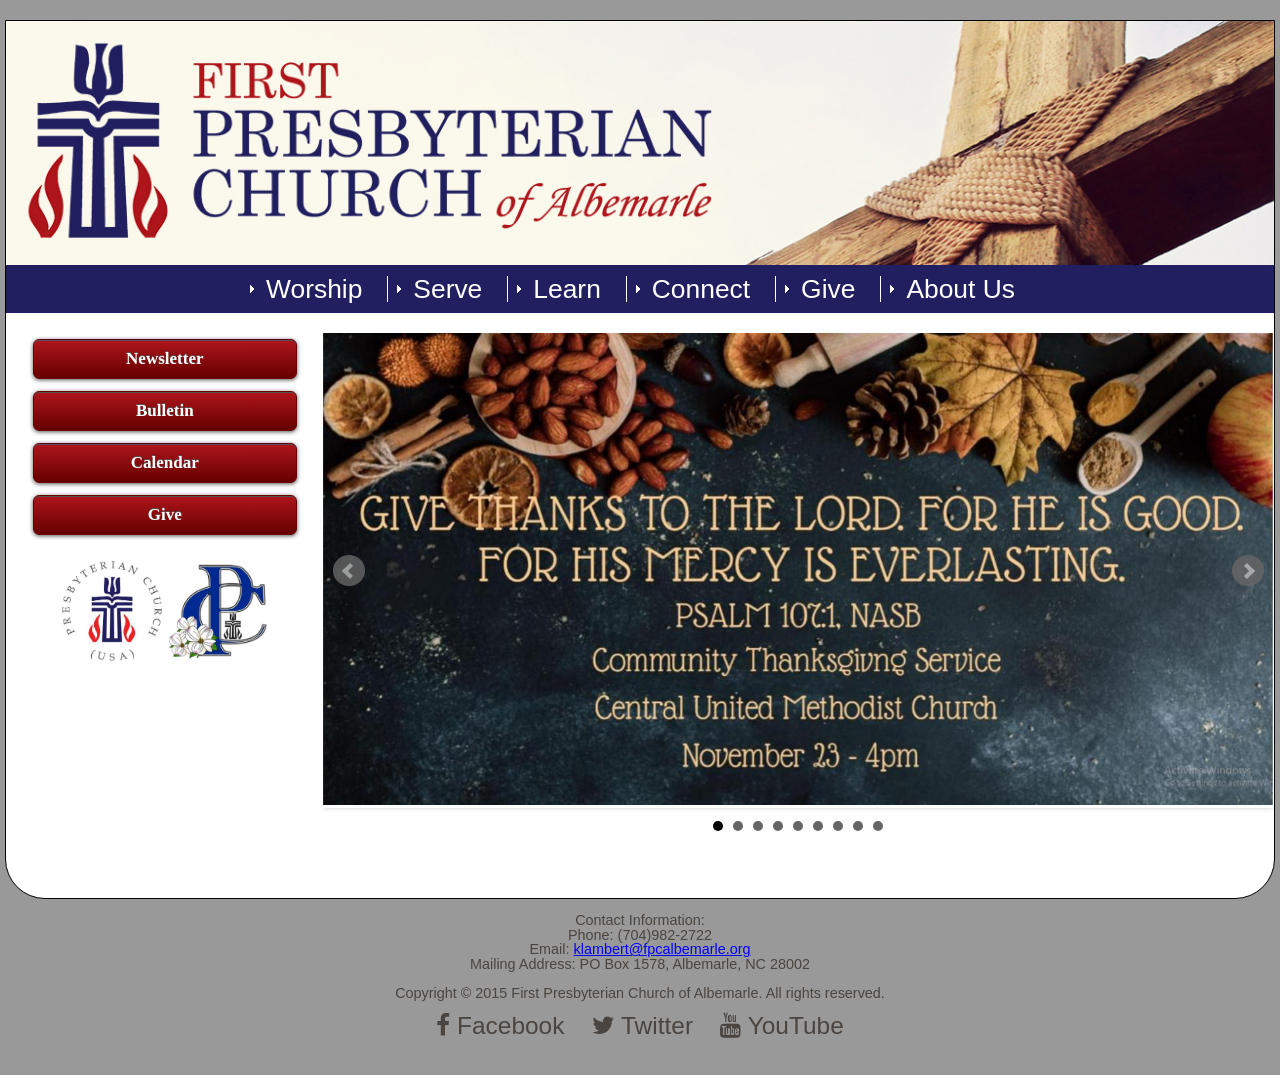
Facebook (500, 1025)
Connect (701, 289)
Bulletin (165, 410)
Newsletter (164, 358)
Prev (349, 571)
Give (828, 289)
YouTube (782, 1025)
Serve (447, 289)
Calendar (165, 462)
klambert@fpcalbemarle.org (662, 949)
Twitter (642, 1025)
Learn (567, 289)
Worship (314, 289)
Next (1248, 571)
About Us (960, 289)
